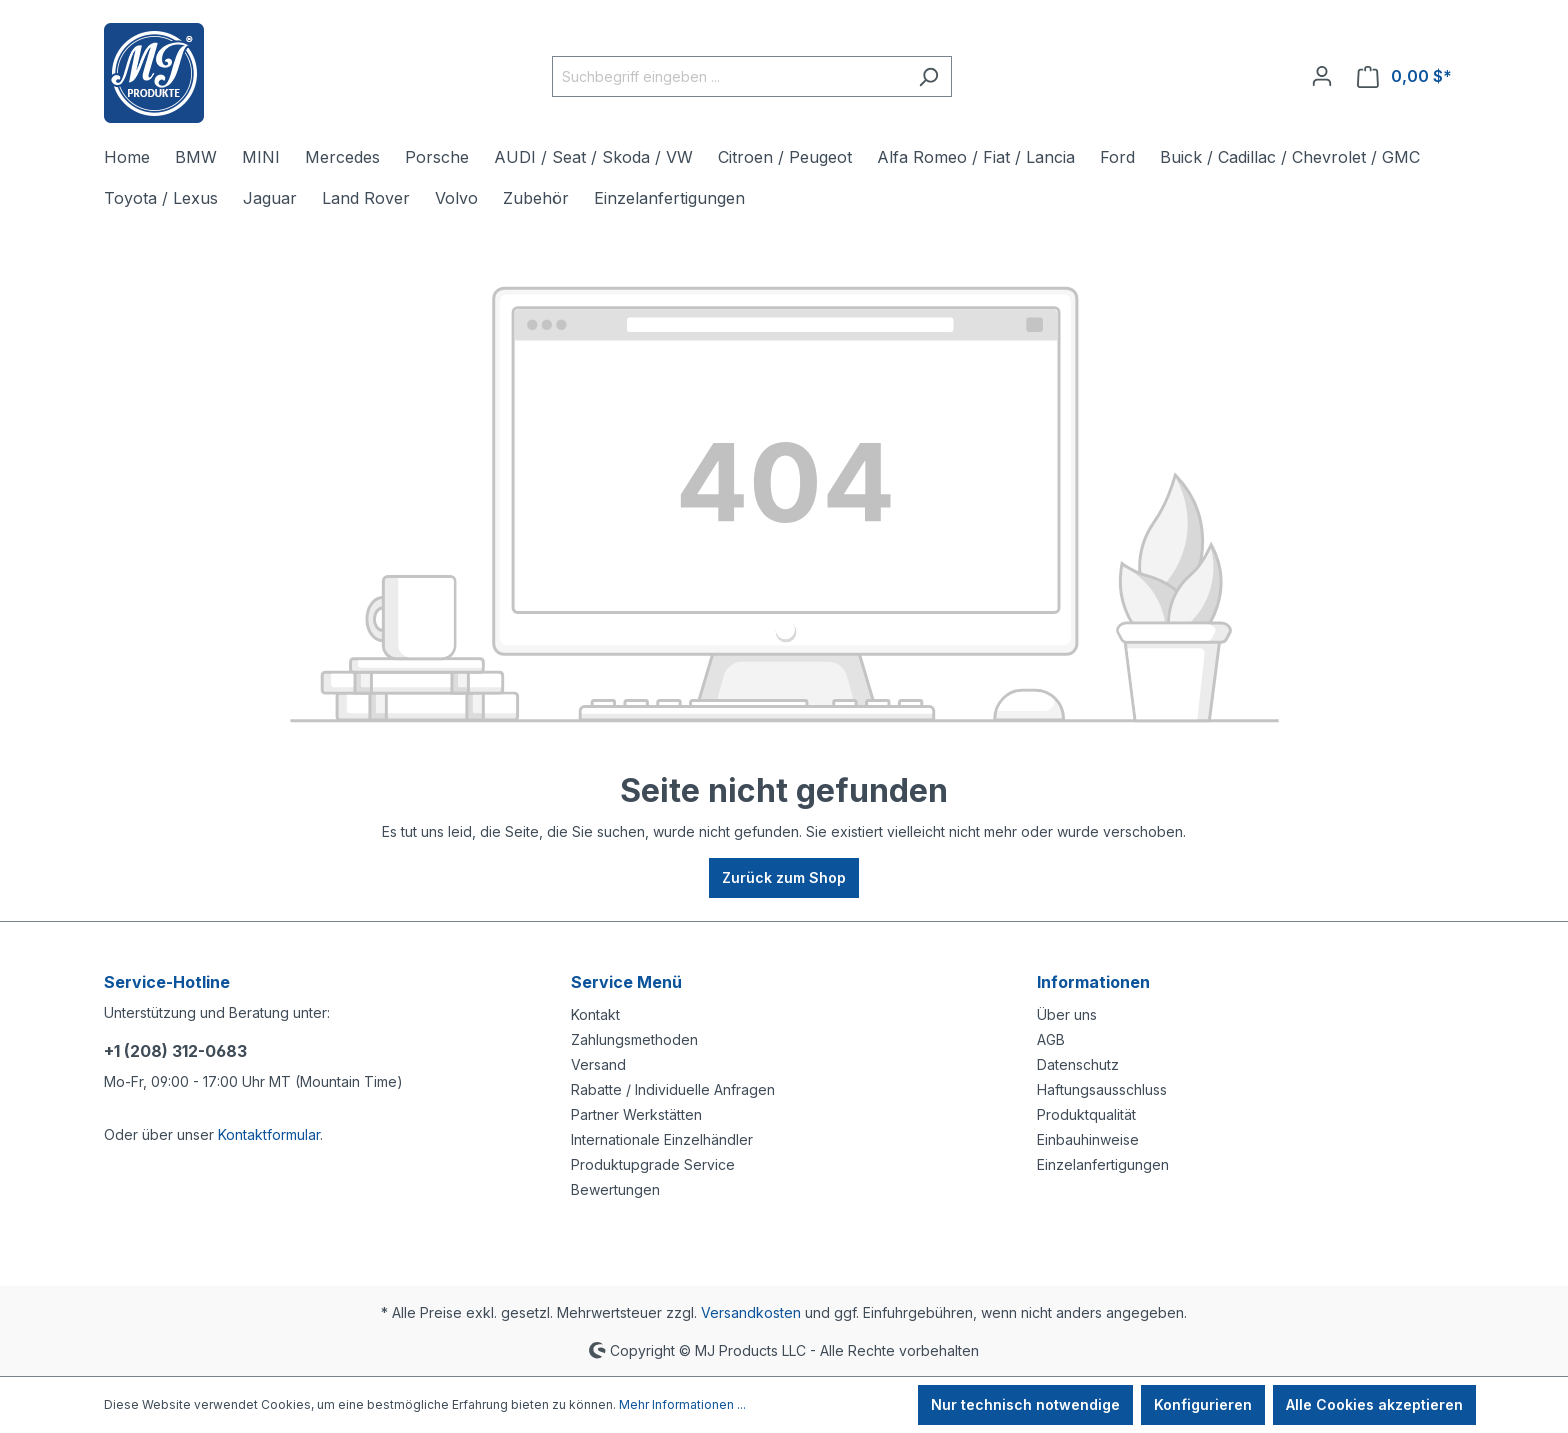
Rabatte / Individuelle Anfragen (673, 1089)
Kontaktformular (269, 1134)
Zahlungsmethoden (634, 1039)
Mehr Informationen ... (682, 1404)
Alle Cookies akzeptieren (1374, 1404)
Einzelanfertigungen (1103, 1164)
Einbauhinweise (1088, 1139)
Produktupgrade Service (653, 1164)
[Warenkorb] (1404, 76)
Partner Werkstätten (636, 1114)
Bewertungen (615, 1189)
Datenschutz (1078, 1064)
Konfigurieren (1203, 1404)
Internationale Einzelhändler (662, 1139)
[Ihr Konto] (1322, 76)
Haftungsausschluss (1102, 1089)
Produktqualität (1086, 1114)
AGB (1051, 1039)
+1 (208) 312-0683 (175, 1051)
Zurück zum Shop (784, 877)
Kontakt (595, 1014)
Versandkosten (751, 1312)
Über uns (1067, 1014)
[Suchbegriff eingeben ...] (729, 76)
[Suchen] (928, 76)
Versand (598, 1064)
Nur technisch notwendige (1025, 1404)
